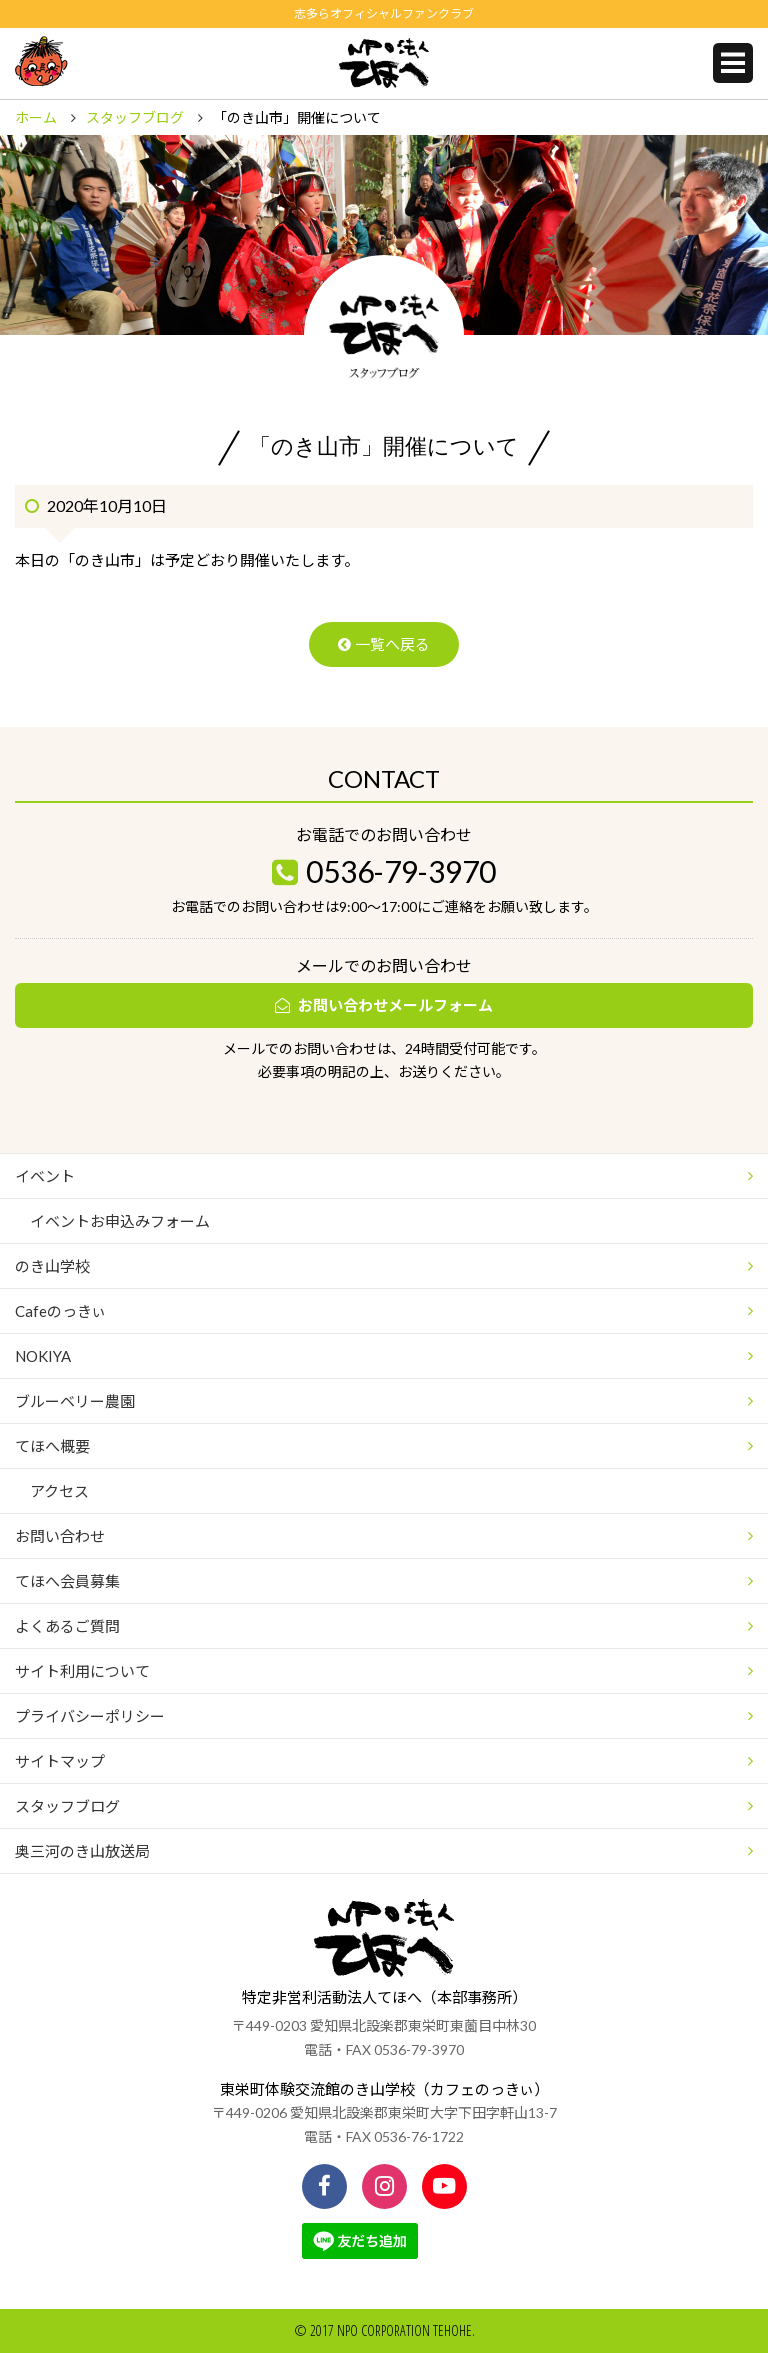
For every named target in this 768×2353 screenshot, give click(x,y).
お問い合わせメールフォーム (395, 1005)
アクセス (59, 1491)
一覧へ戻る (392, 644)
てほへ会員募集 (67, 1581)
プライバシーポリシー (90, 1716)
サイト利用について (82, 1671)
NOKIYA (43, 1356)
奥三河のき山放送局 (82, 1851)
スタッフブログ (135, 117)
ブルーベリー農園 (75, 1401)
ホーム (36, 117)
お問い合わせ (60, 1536)
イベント (45, 1176)
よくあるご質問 (67, 1626)
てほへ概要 (52, 1446)
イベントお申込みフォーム (120, 1221)
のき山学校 (52, 1266)
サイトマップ (60, 1761)
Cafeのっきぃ (60, 1311)
